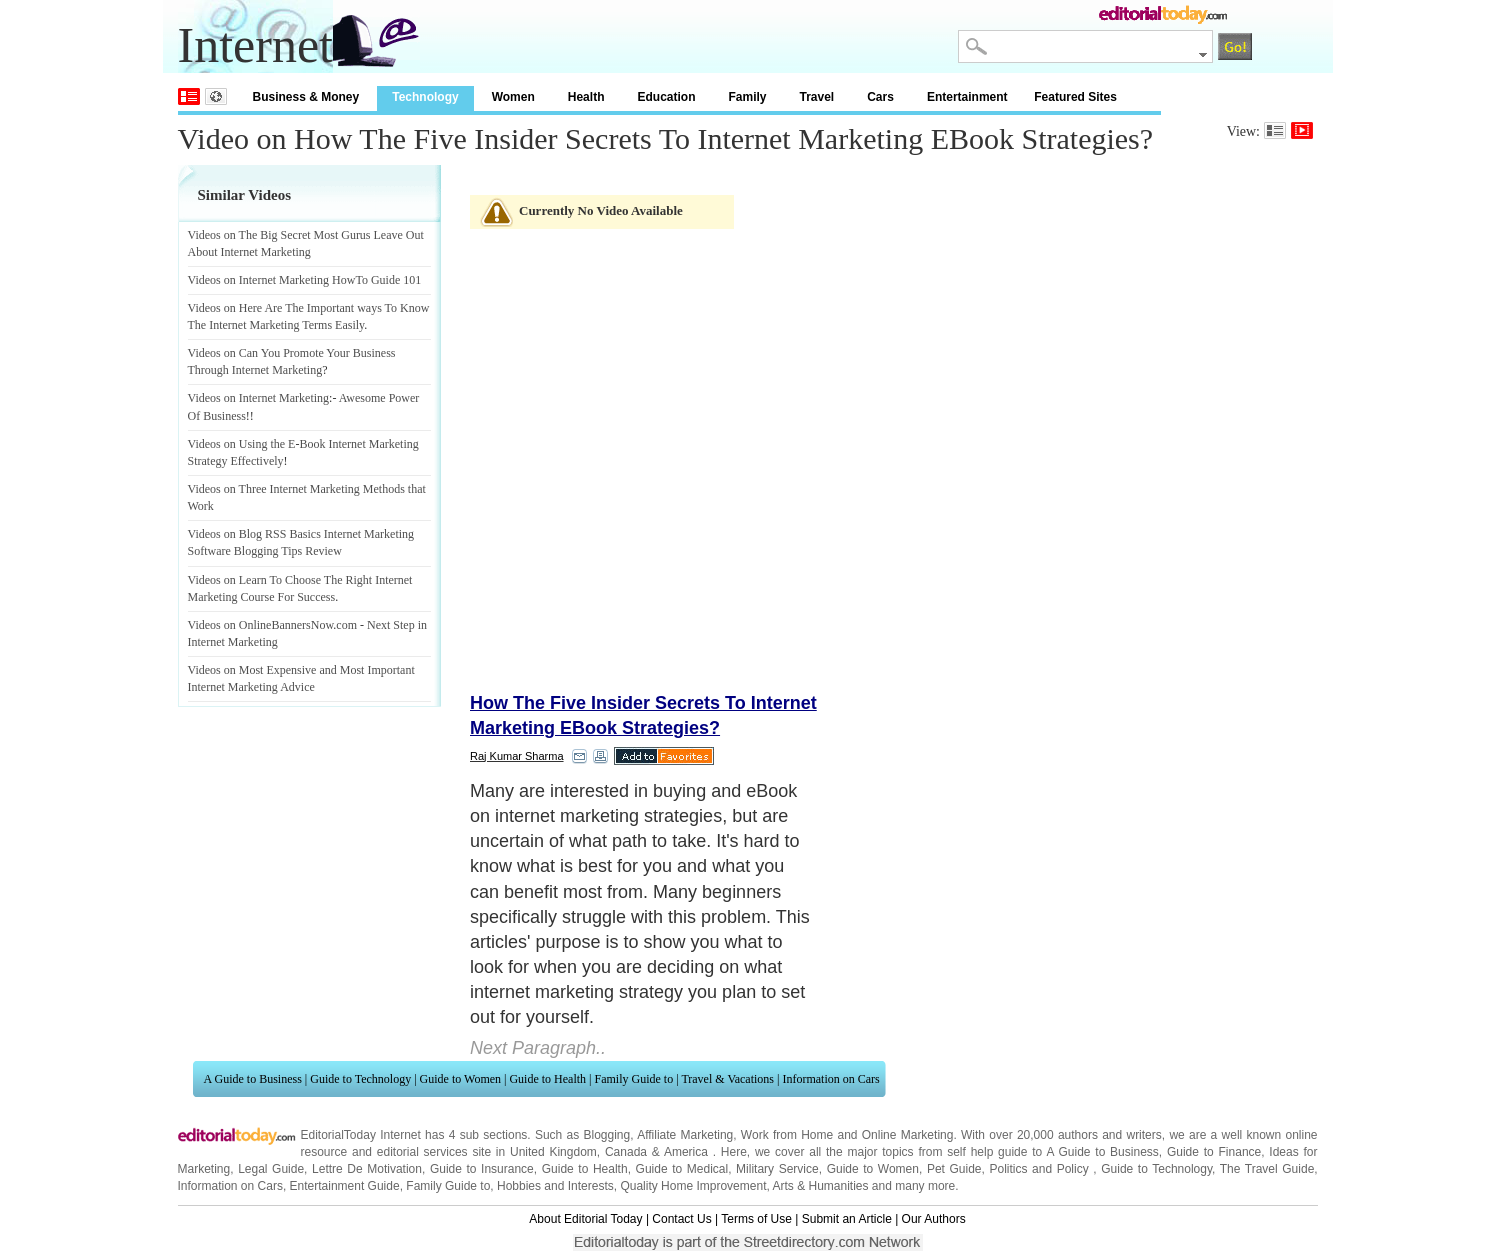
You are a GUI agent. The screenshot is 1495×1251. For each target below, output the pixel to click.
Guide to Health (547, 1079)
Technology (425, 97)
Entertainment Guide (345, 1186)
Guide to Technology (360, 1079)
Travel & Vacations (727, 1079)
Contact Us (681, 1219)
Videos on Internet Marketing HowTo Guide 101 (305, 280)
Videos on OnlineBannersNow (261, 625)
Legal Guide (271, 1169)
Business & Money (306, 97)
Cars (880, 97)
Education (666, 97)
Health (586, 97)
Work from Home (787, 1135)
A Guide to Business (253, 1079)
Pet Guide (954, 1169)
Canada (626, 1152)
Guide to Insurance (482, 1169)
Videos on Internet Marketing (259, 398)
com (346, 625)
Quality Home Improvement (693, 1186)
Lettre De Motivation (367, 1169)
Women (513, 97)
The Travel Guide (1267, 1169)
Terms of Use (756, 1219)
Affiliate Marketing (685, 1135)
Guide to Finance (1214, 1152)
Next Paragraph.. (538, 1048)
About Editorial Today (585, 1219)
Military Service (777, 1169)
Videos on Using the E (242, 444)
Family (747, 97)
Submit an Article (847, 1219)
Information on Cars (830, 1079)
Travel (817, 97)
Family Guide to (634, 1079)
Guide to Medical (682, 1169)
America (686, 1152)
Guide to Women (460, 1079)
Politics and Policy (1041, 1169)
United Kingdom (553, 1152)
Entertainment (967, 97)
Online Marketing (908, 1135)
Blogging (606, 1135)
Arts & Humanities (821, 1186)
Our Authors (934, 1219)
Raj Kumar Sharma (517, 756)
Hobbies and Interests (555, 1186)
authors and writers (1110, 1135)
